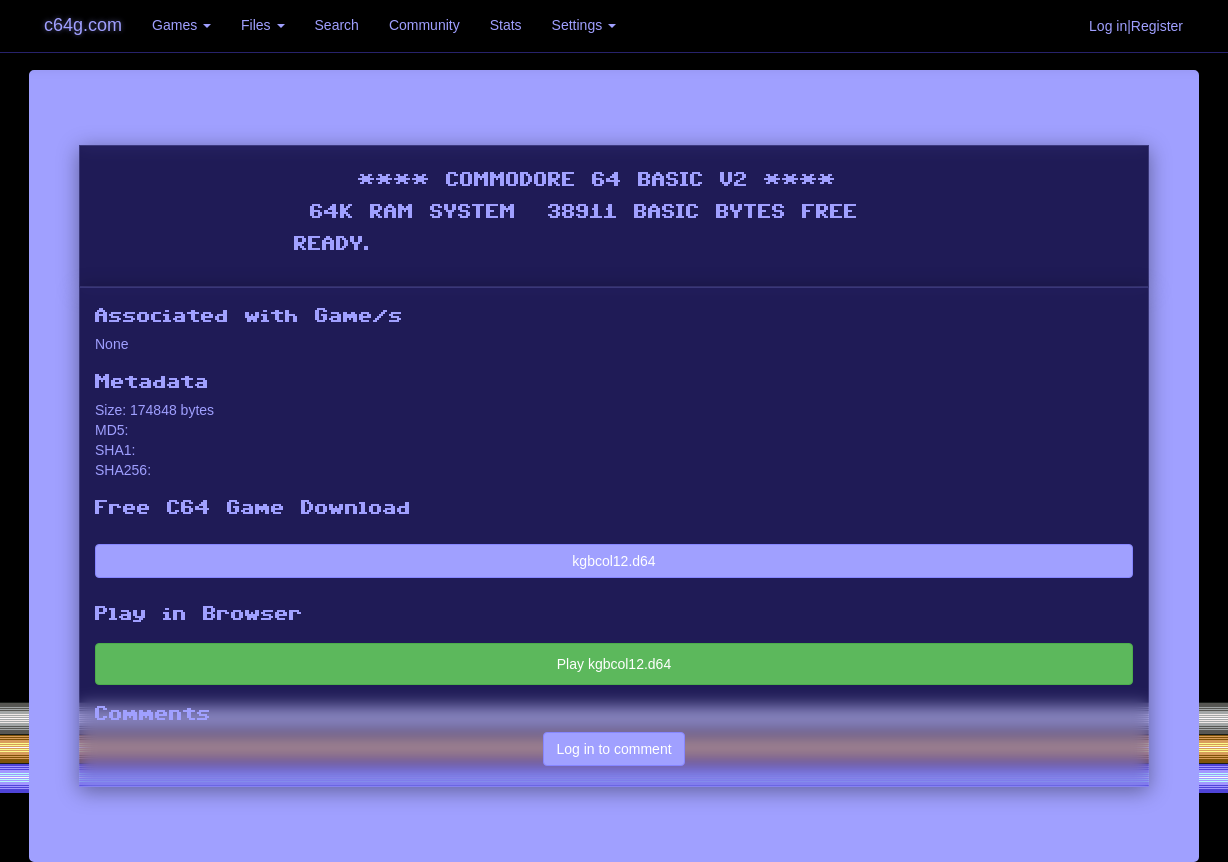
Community (424, 25)
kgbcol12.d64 (613, 561)
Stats (506, 25)
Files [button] (262, 25)
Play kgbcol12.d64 (614, 664)
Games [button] (181, 25)
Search (337, 25)
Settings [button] (584, 25)
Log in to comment (613, 749)
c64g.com (83, 25)
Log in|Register (1136, 26)
